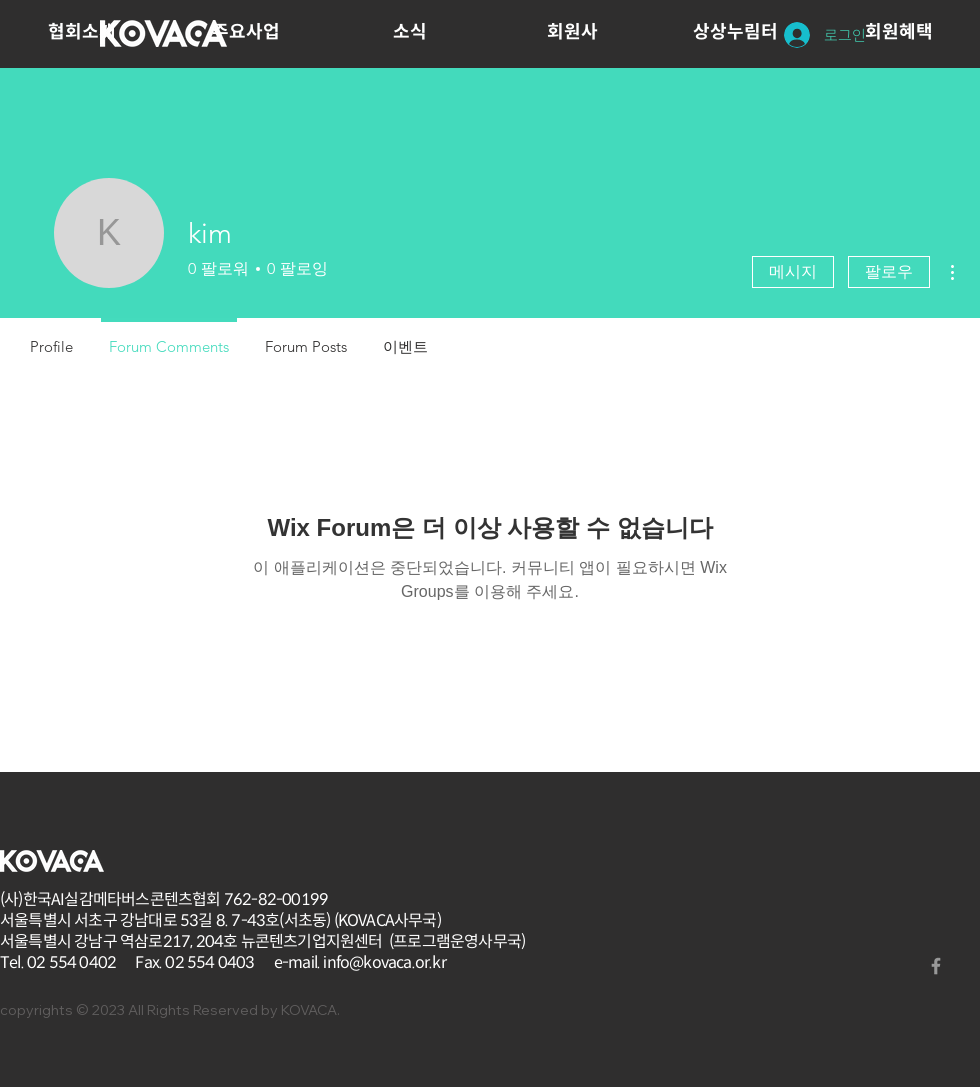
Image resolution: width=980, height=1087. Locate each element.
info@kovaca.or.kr (384, 962)
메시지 (793, 271)
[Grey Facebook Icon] (936, 966)
